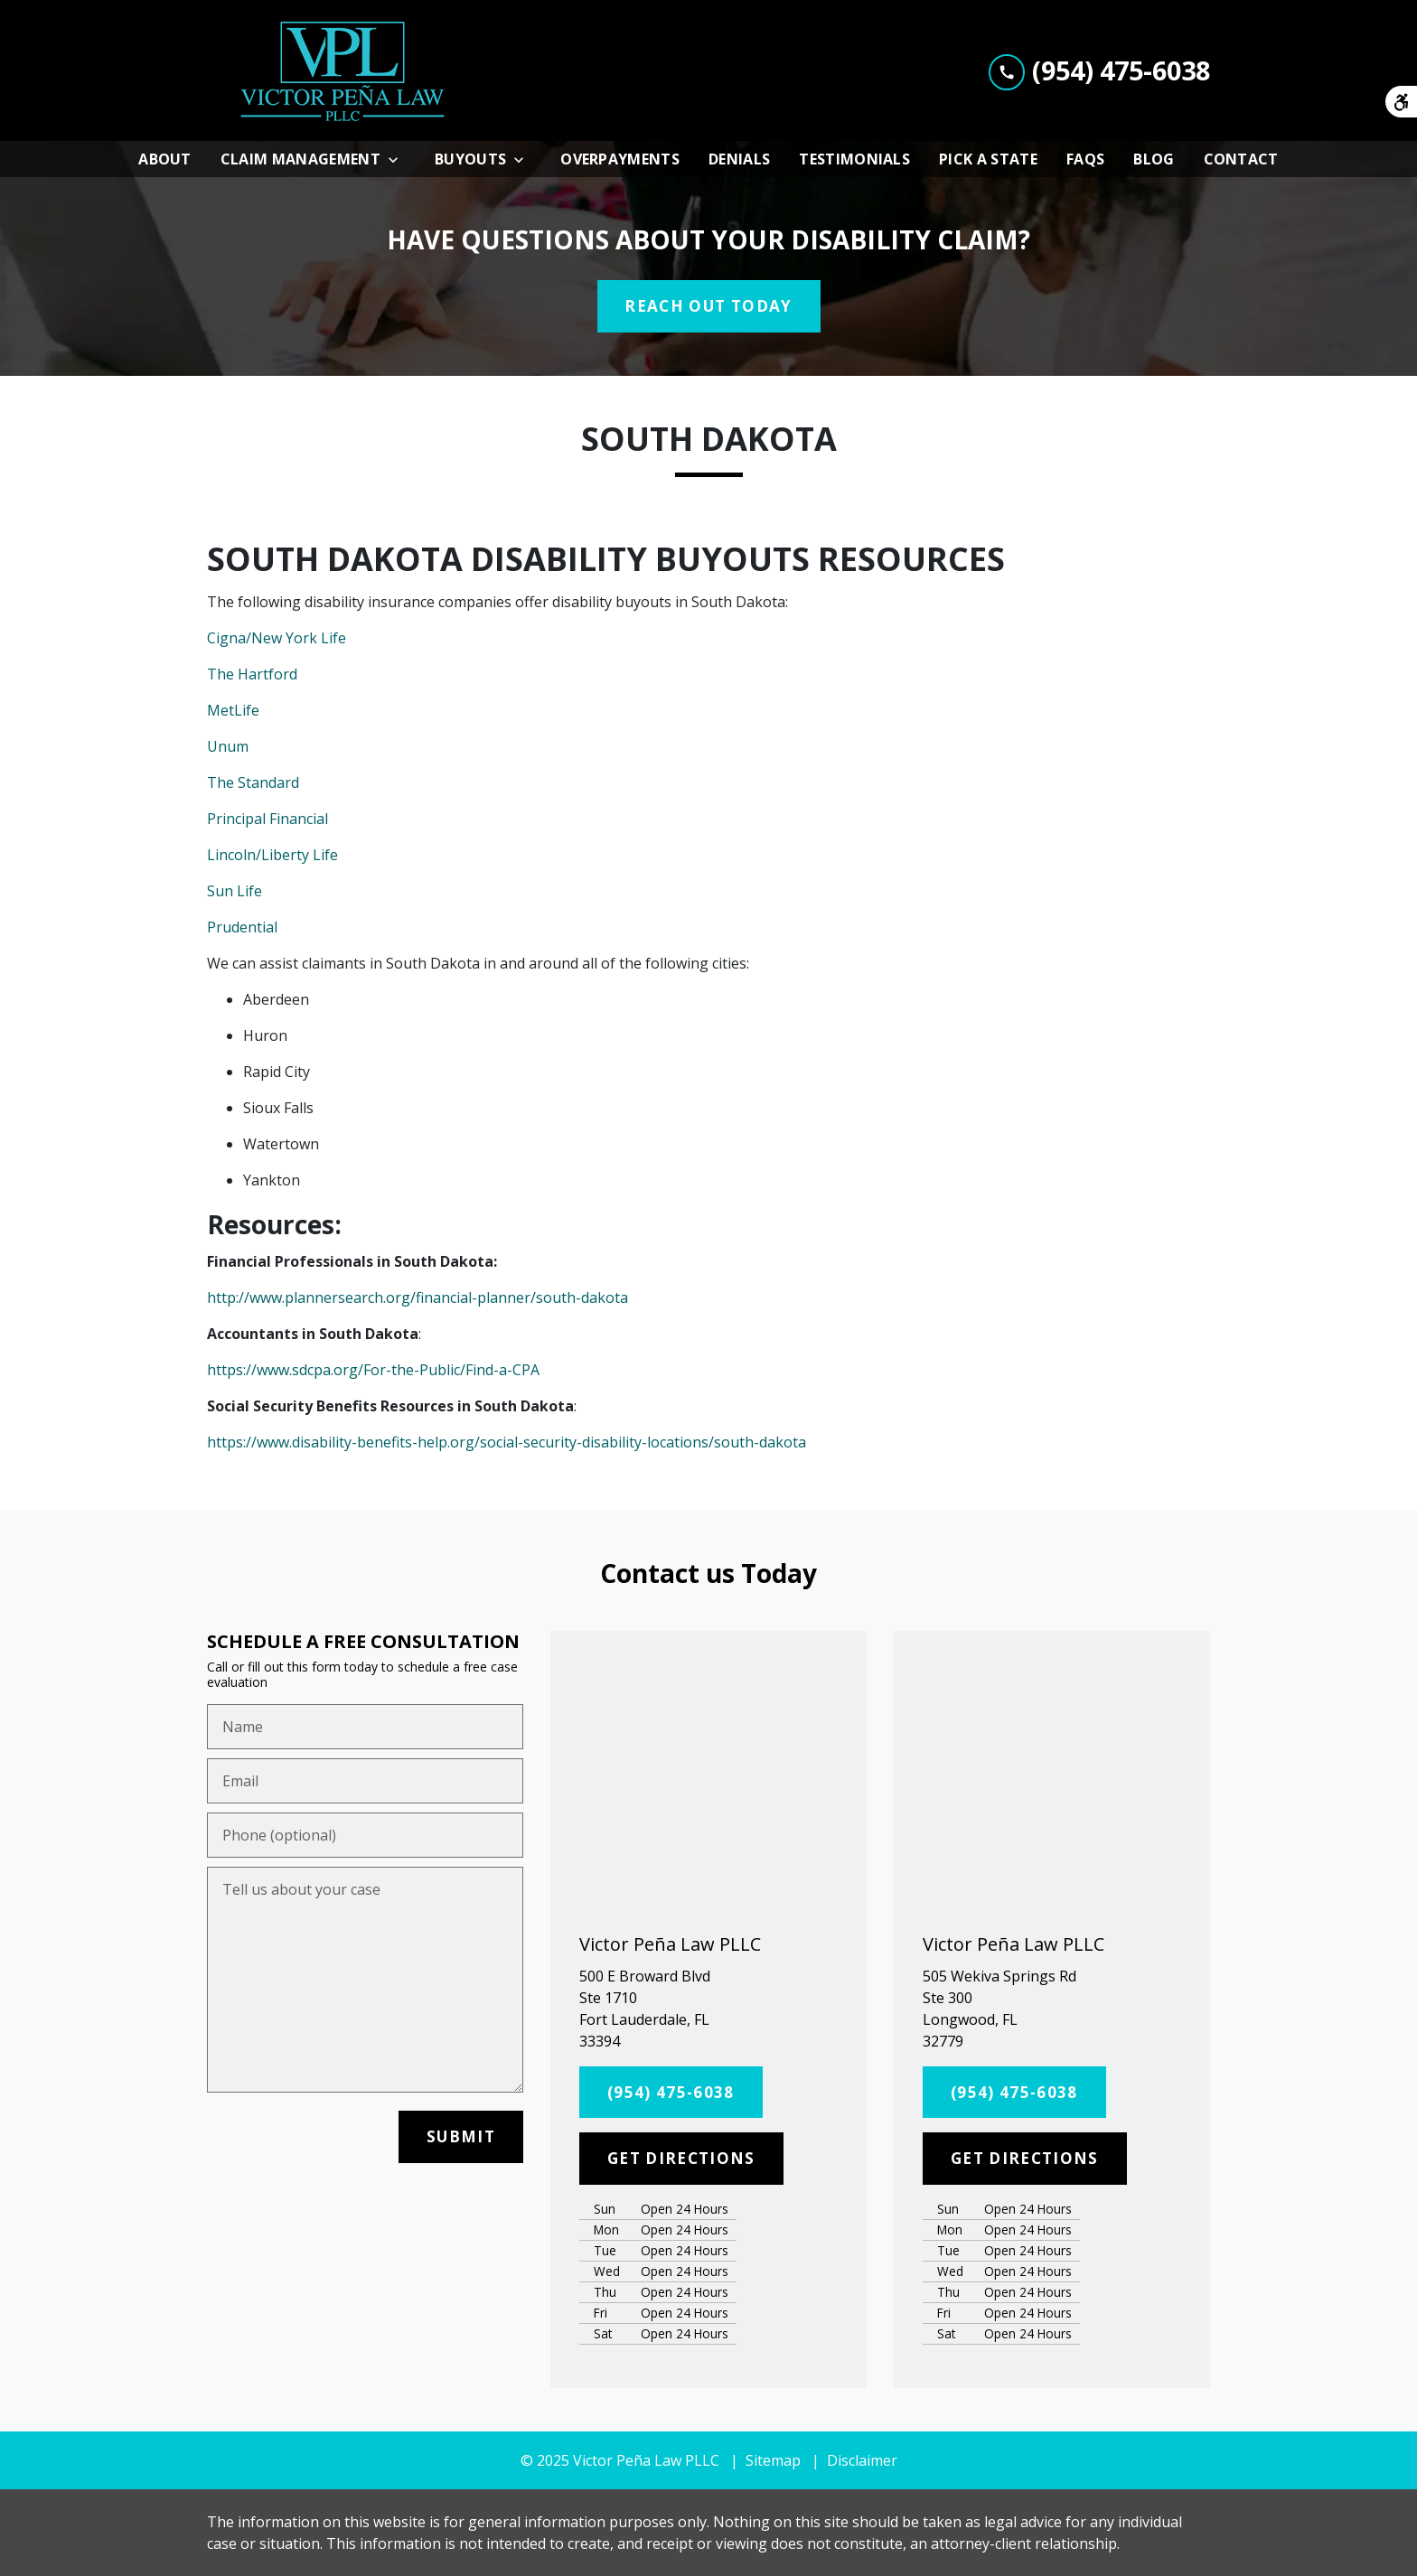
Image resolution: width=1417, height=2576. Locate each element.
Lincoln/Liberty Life (272, 855)
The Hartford (252, 674)
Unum (228, 746)
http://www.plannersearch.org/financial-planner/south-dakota (417, 1297)
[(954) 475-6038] (671, 2092)
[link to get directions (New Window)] (708, 2008)
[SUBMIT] (461, 2137)
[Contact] (1241, 159)
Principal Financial (267, 819)
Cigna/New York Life (276, 638)
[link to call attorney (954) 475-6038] (1099, 70)
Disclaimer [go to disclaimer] (862, 2460)
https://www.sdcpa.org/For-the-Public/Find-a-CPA (373, 1370)
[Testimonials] (854, 159)
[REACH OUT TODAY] (709, 306)
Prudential (242, 927)
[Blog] (1153, 159)
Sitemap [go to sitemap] (773, 2460)
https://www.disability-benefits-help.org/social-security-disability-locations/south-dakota (506, 1442)
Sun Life (234, 891)
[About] (165, 159)
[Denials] (739, 159)
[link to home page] (342, 70)
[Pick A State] (988, 159)
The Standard (253, 782)
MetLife (233, 710)
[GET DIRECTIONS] (681, 2158)
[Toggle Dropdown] (398, 159)
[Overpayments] (620, 159)
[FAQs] (1085, 159)
